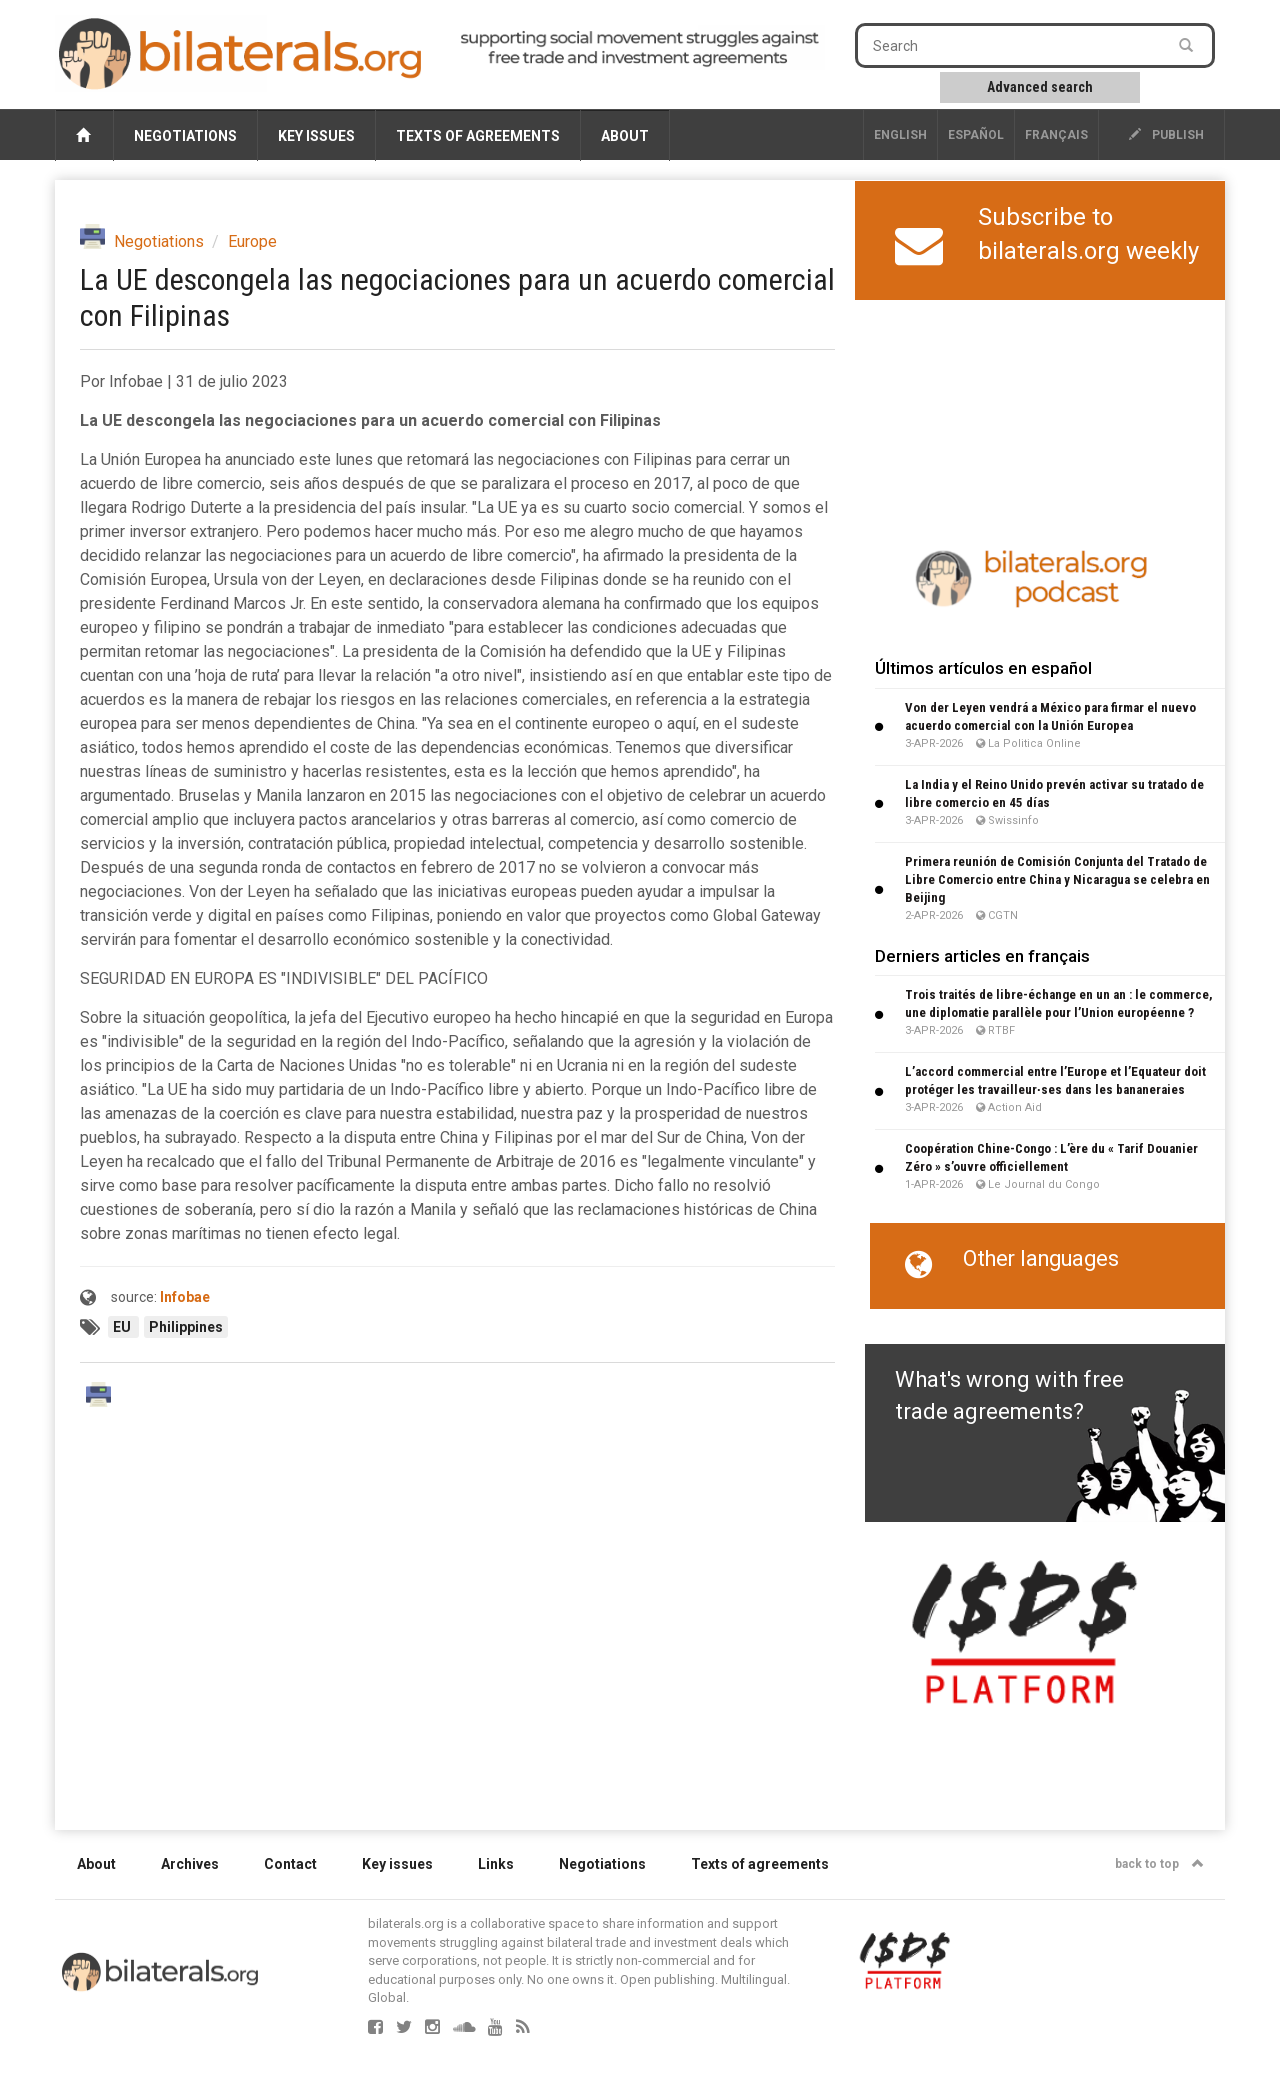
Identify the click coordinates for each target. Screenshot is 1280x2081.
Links (496, 1864)
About (625, 136)
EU (123, 1327)
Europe (252, 241)
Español (976, 135)
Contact (290, 1864)
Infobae (185, 1297)
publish (1166, 135)
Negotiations (185, 136)
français (1056, 135)
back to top (1159, 1864)
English (900, 135)
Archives (190, 1864)
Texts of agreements (478, 136)
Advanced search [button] (1040, 87)
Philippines (186, 1327)
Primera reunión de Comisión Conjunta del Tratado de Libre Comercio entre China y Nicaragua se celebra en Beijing (1057, 879)
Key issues (316, 136)
